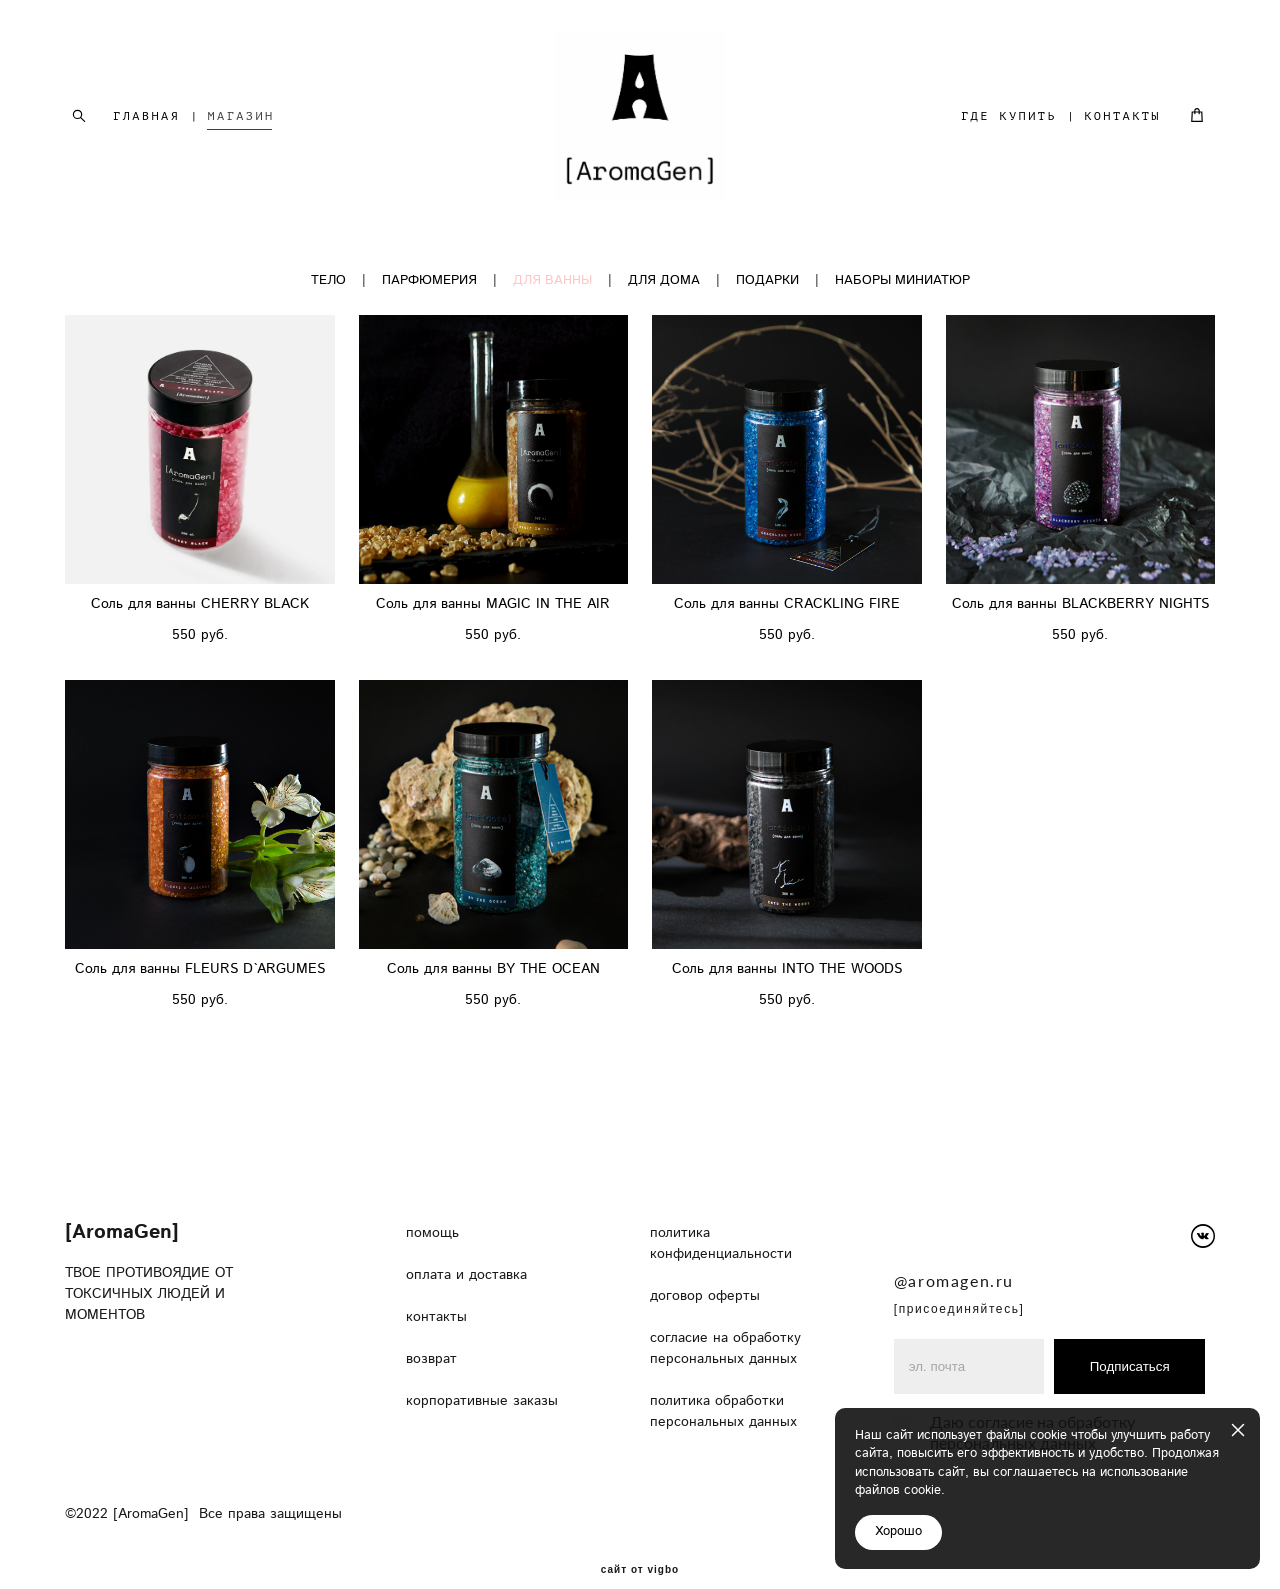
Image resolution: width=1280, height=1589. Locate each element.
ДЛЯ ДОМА (664, 281)
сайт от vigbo (640, 1544)
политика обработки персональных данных (723, 1385)
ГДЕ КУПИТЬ (1009, 117)
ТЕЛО (328, 281)
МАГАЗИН (241, 117)
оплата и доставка (466, 1249)
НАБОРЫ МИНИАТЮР (902, 281)
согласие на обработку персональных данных (726, 1322)
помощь (432, 1207)
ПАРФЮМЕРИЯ (429, 281)
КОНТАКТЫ (1122, 117)
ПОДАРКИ (767, 281)
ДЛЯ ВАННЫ (552, 281)
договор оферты (707, 1270)
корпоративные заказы (484, 1375)
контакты (439, 1291)
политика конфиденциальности (721, 1217)
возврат (431, 1333)
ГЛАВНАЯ (146, 117)
